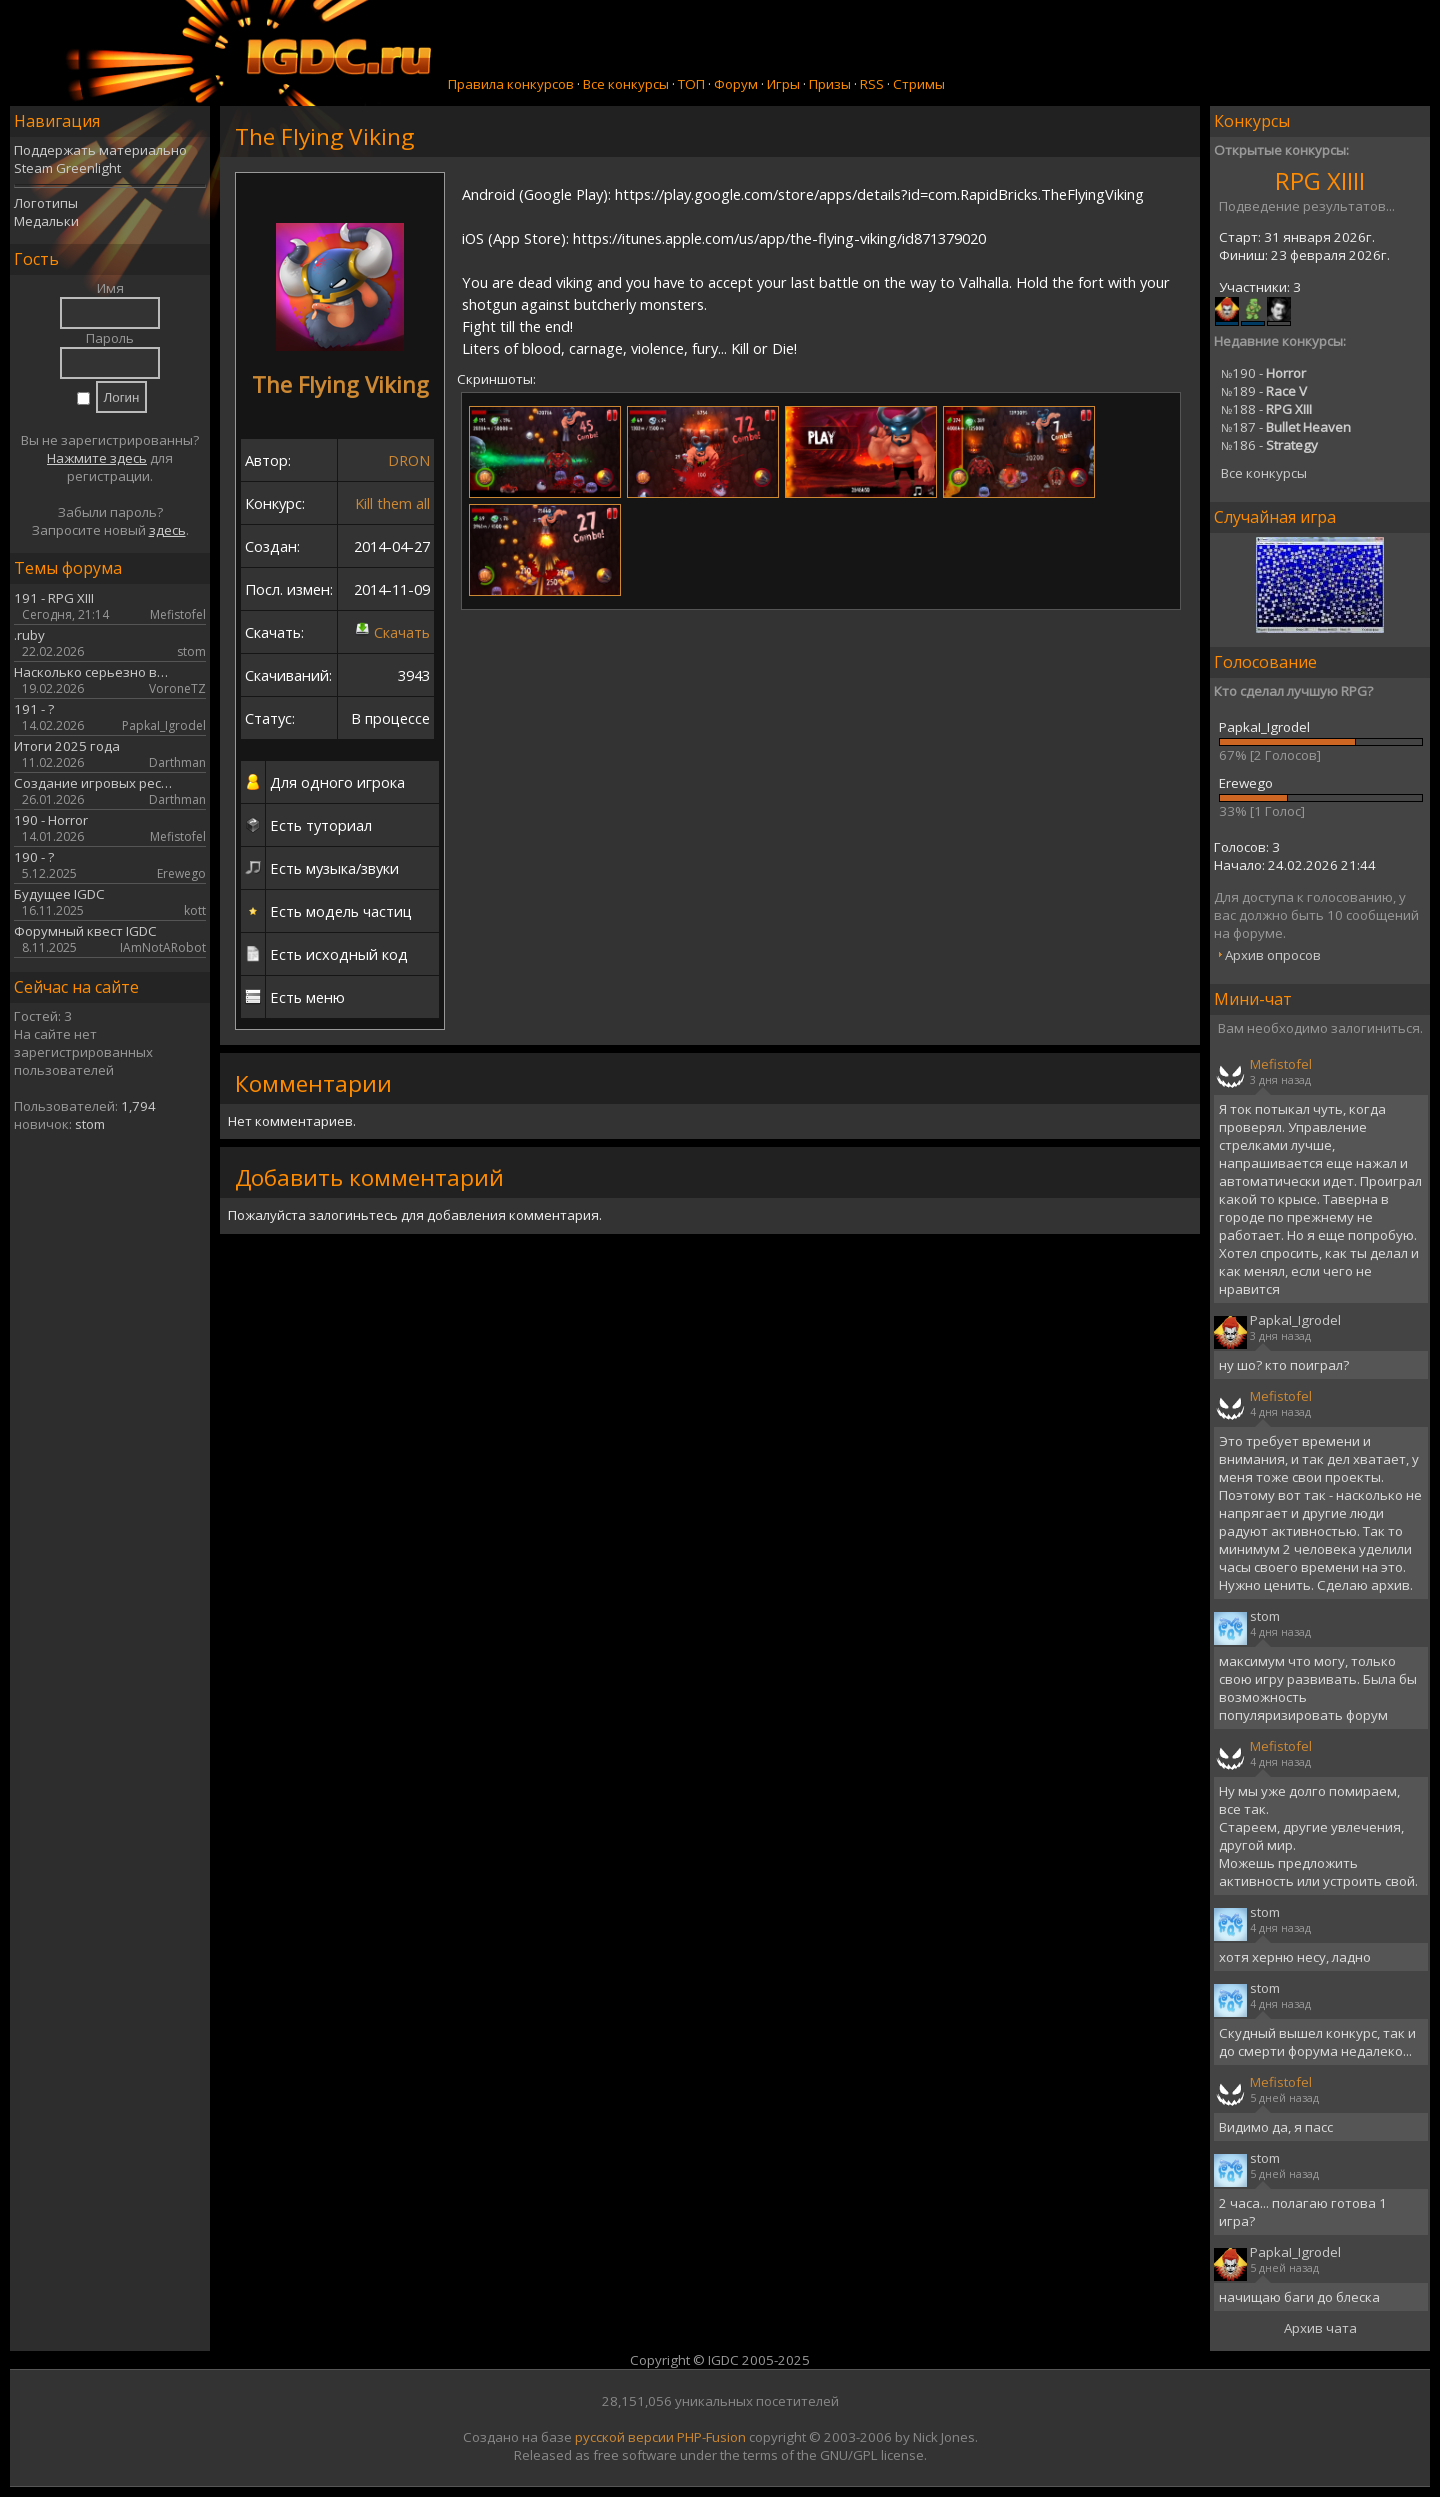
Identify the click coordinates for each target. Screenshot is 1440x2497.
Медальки (46, 221)
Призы (830, 84)
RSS (872, 84)
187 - (1286, 427)
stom (90, 1124)
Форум (736, 84)
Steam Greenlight (67, 168)
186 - (1269, 445)
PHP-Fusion (711, 2437)
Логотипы (46, 203)
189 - (1264, 391)
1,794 (138, 1106)
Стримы (919, 84)
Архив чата (1320, 2328)
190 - (1263, 373)
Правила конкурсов (511, 84)
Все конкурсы (626, 84)
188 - (1266, 409)
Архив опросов (1273, 955)
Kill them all (392, 503)
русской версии (624, 2437)
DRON (409, 460)
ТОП (691, 84)
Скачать (402, 632)
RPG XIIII (1320, 180)
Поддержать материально (100, 150)
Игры (783, 84)
